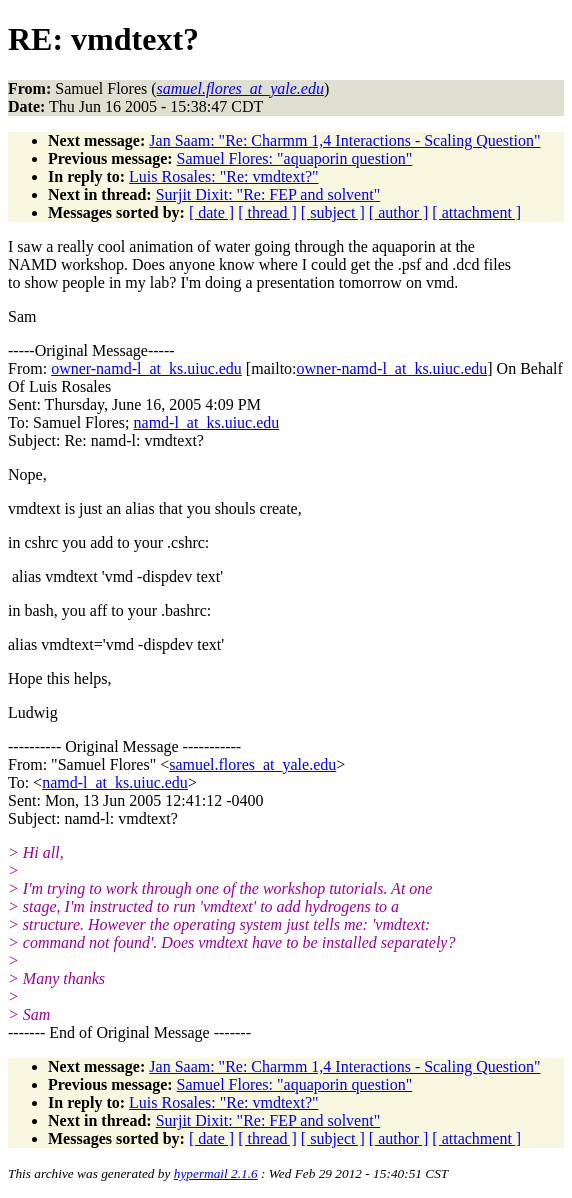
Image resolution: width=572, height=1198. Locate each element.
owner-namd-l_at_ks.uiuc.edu (146, 368)
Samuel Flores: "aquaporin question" (295, 158)
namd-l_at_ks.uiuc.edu (207, 422)
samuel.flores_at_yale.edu (252, 764)
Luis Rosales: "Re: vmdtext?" (223, 176)
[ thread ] (267, 212)
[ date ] (211, 212)
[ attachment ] (476, 212)
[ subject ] (333, 212)
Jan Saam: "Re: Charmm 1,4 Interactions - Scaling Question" (344, 140)
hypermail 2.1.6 (216, 1173)
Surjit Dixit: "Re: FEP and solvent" (268, 194)
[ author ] (399, 212)
